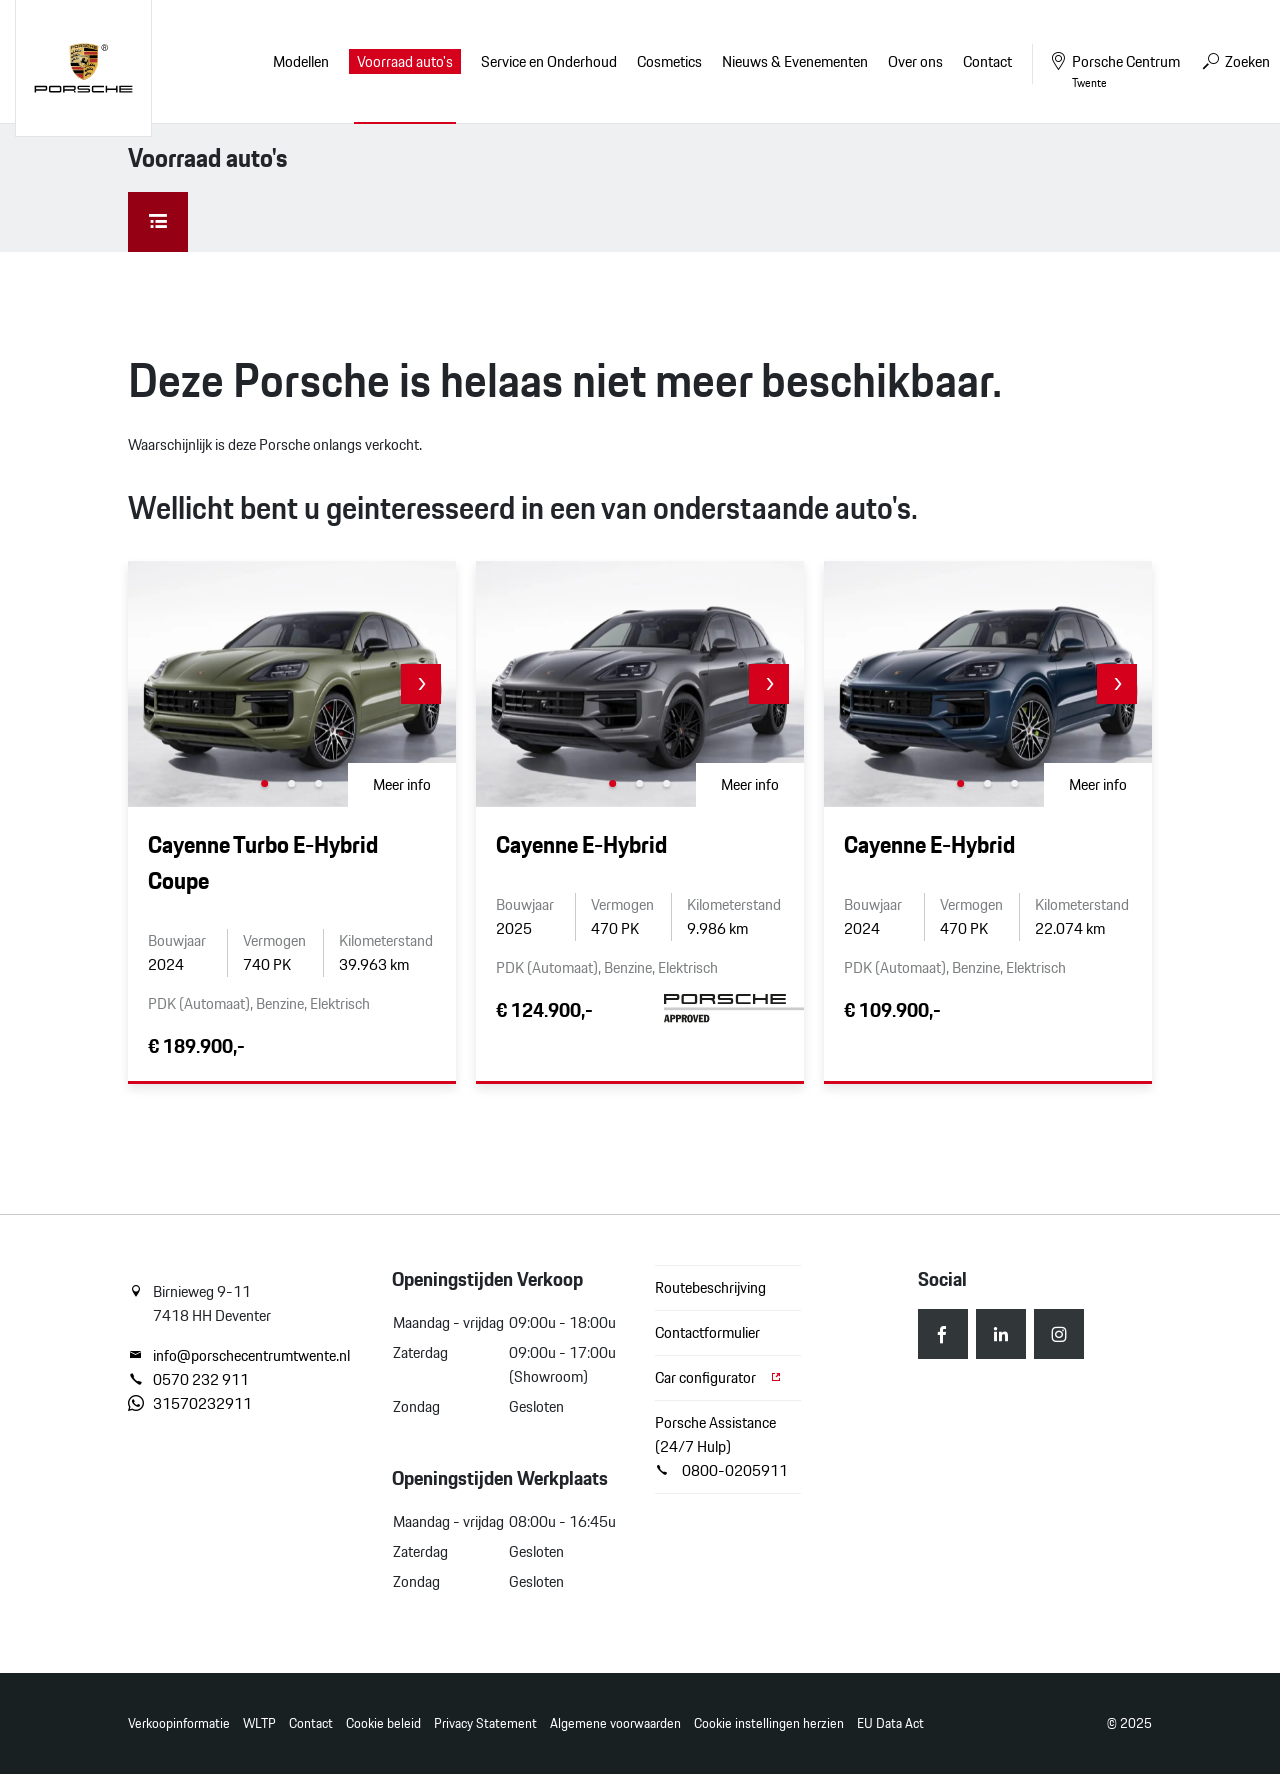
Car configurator (719, 1377)
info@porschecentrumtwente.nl (239, 1356)
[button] (421, 684)
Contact (311, 1723)
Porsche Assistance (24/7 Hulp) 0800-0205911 (721, 1446)
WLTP (259, 1723)
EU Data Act (890, 1723)
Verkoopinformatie (179, 1723)
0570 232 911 (188, 1380)
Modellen (301, 61)
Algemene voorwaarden (615, 1723)
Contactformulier (707, 1332)
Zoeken (1235, 61)
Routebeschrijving (710, 1287)
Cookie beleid (383, 1723)
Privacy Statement (485, 1723)
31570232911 (190, 1404)
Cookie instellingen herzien (769, 1723)
